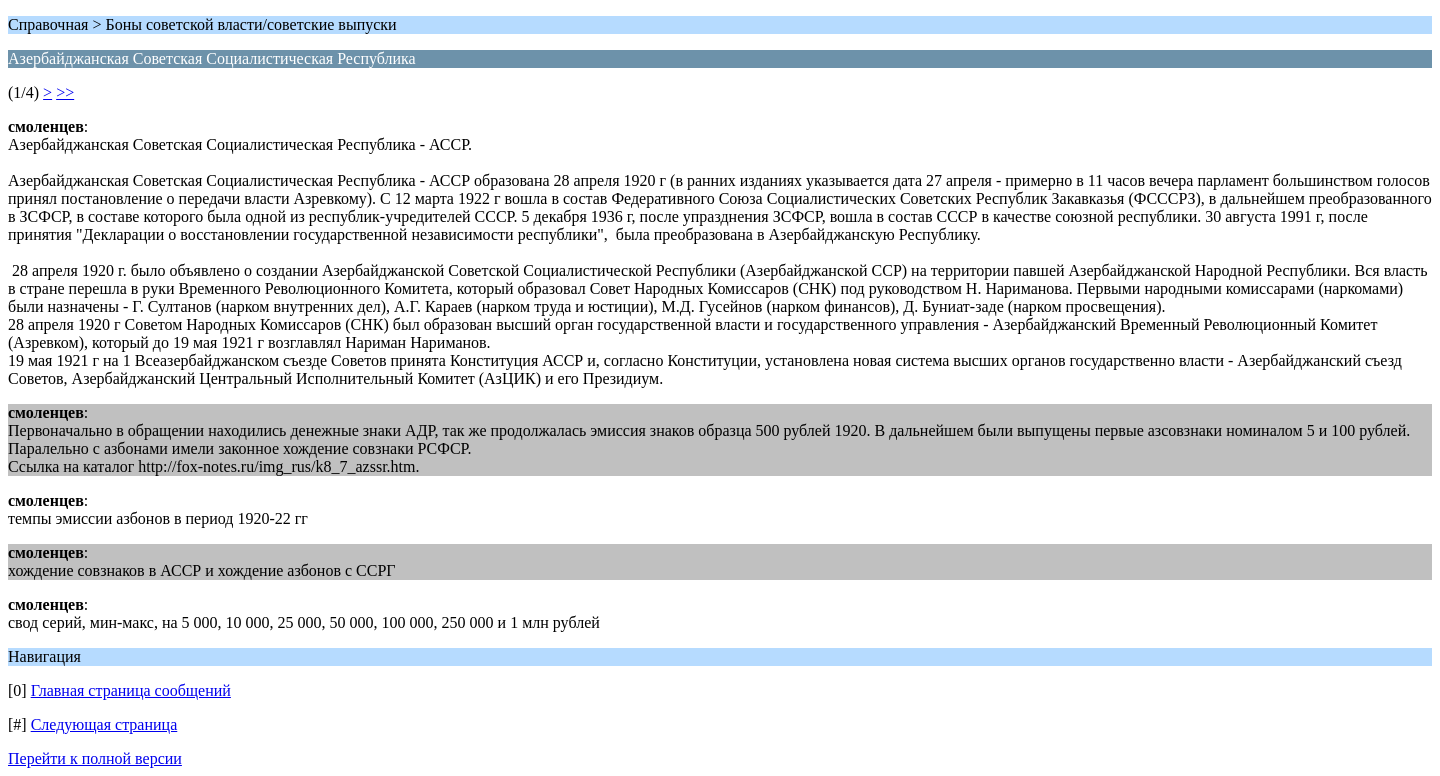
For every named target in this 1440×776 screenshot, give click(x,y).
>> (65, 92)
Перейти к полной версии (95, 758)
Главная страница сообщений (131, 690)
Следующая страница (104, 724)
